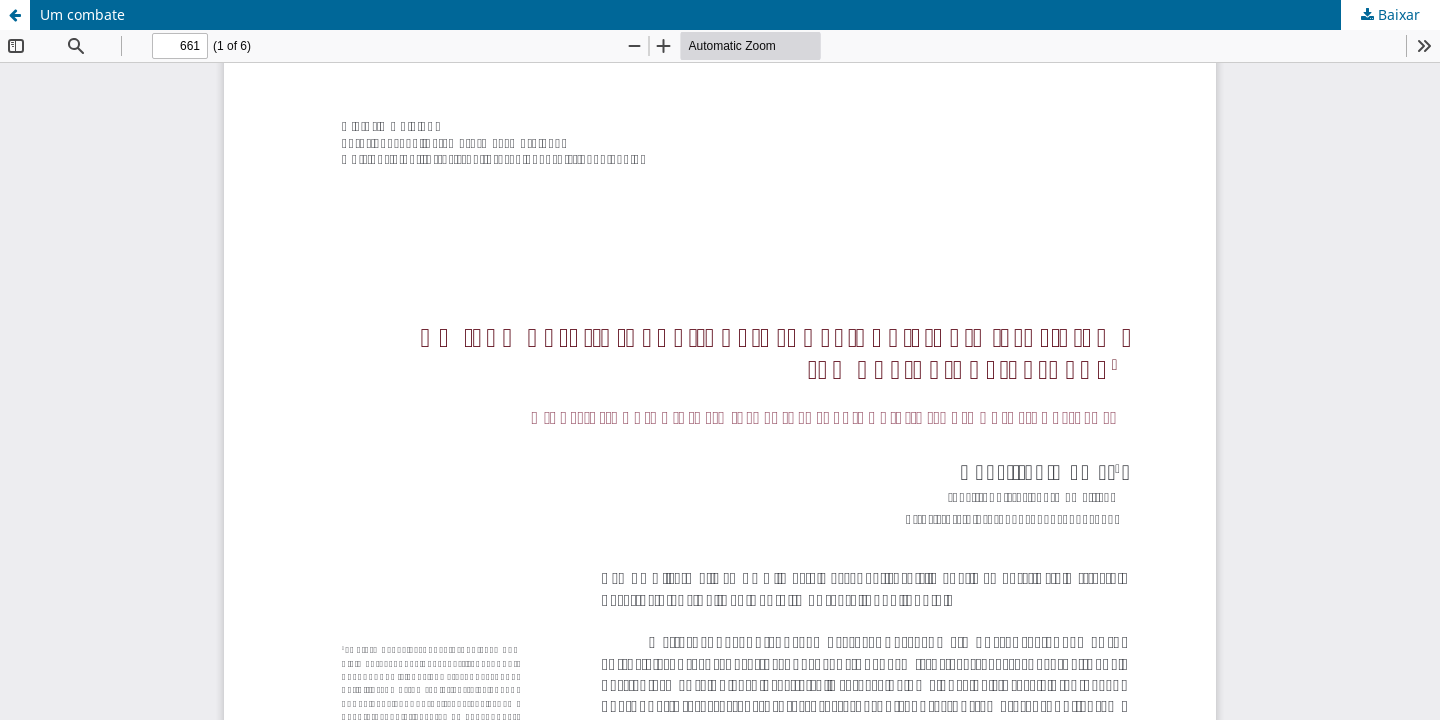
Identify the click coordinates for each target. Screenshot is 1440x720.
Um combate (82, 14)
